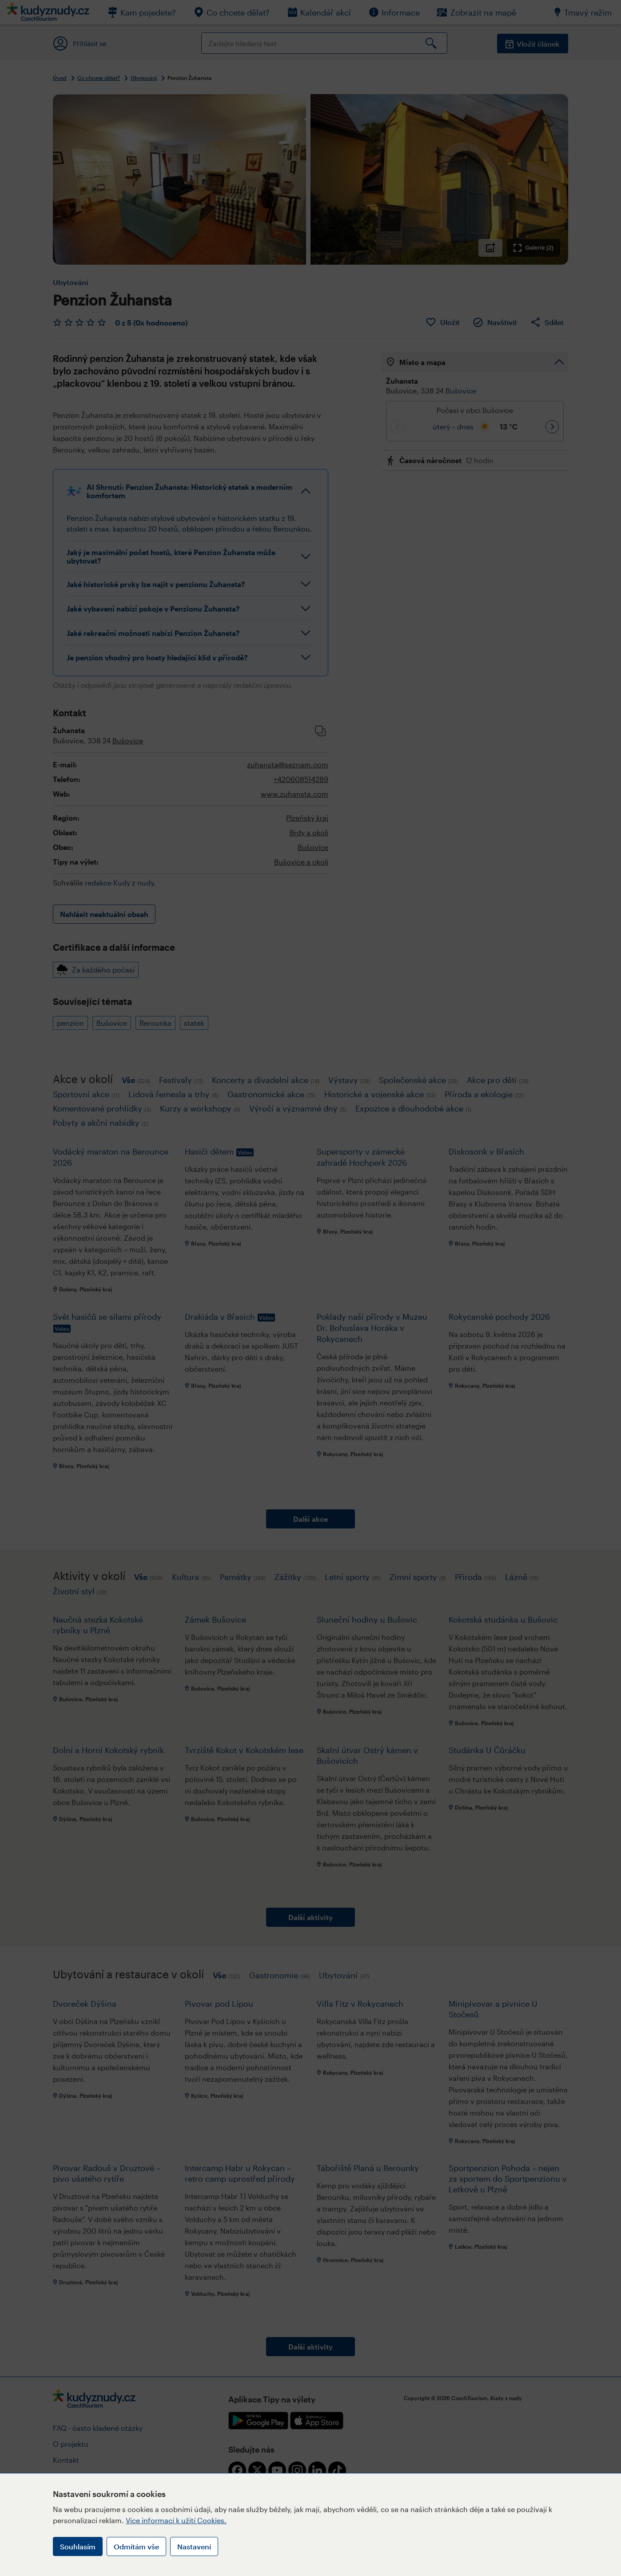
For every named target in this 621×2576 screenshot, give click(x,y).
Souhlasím (78, 2546)
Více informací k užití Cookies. (176, 2520)
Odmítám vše (136, 2546)
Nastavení (194, 2546)
